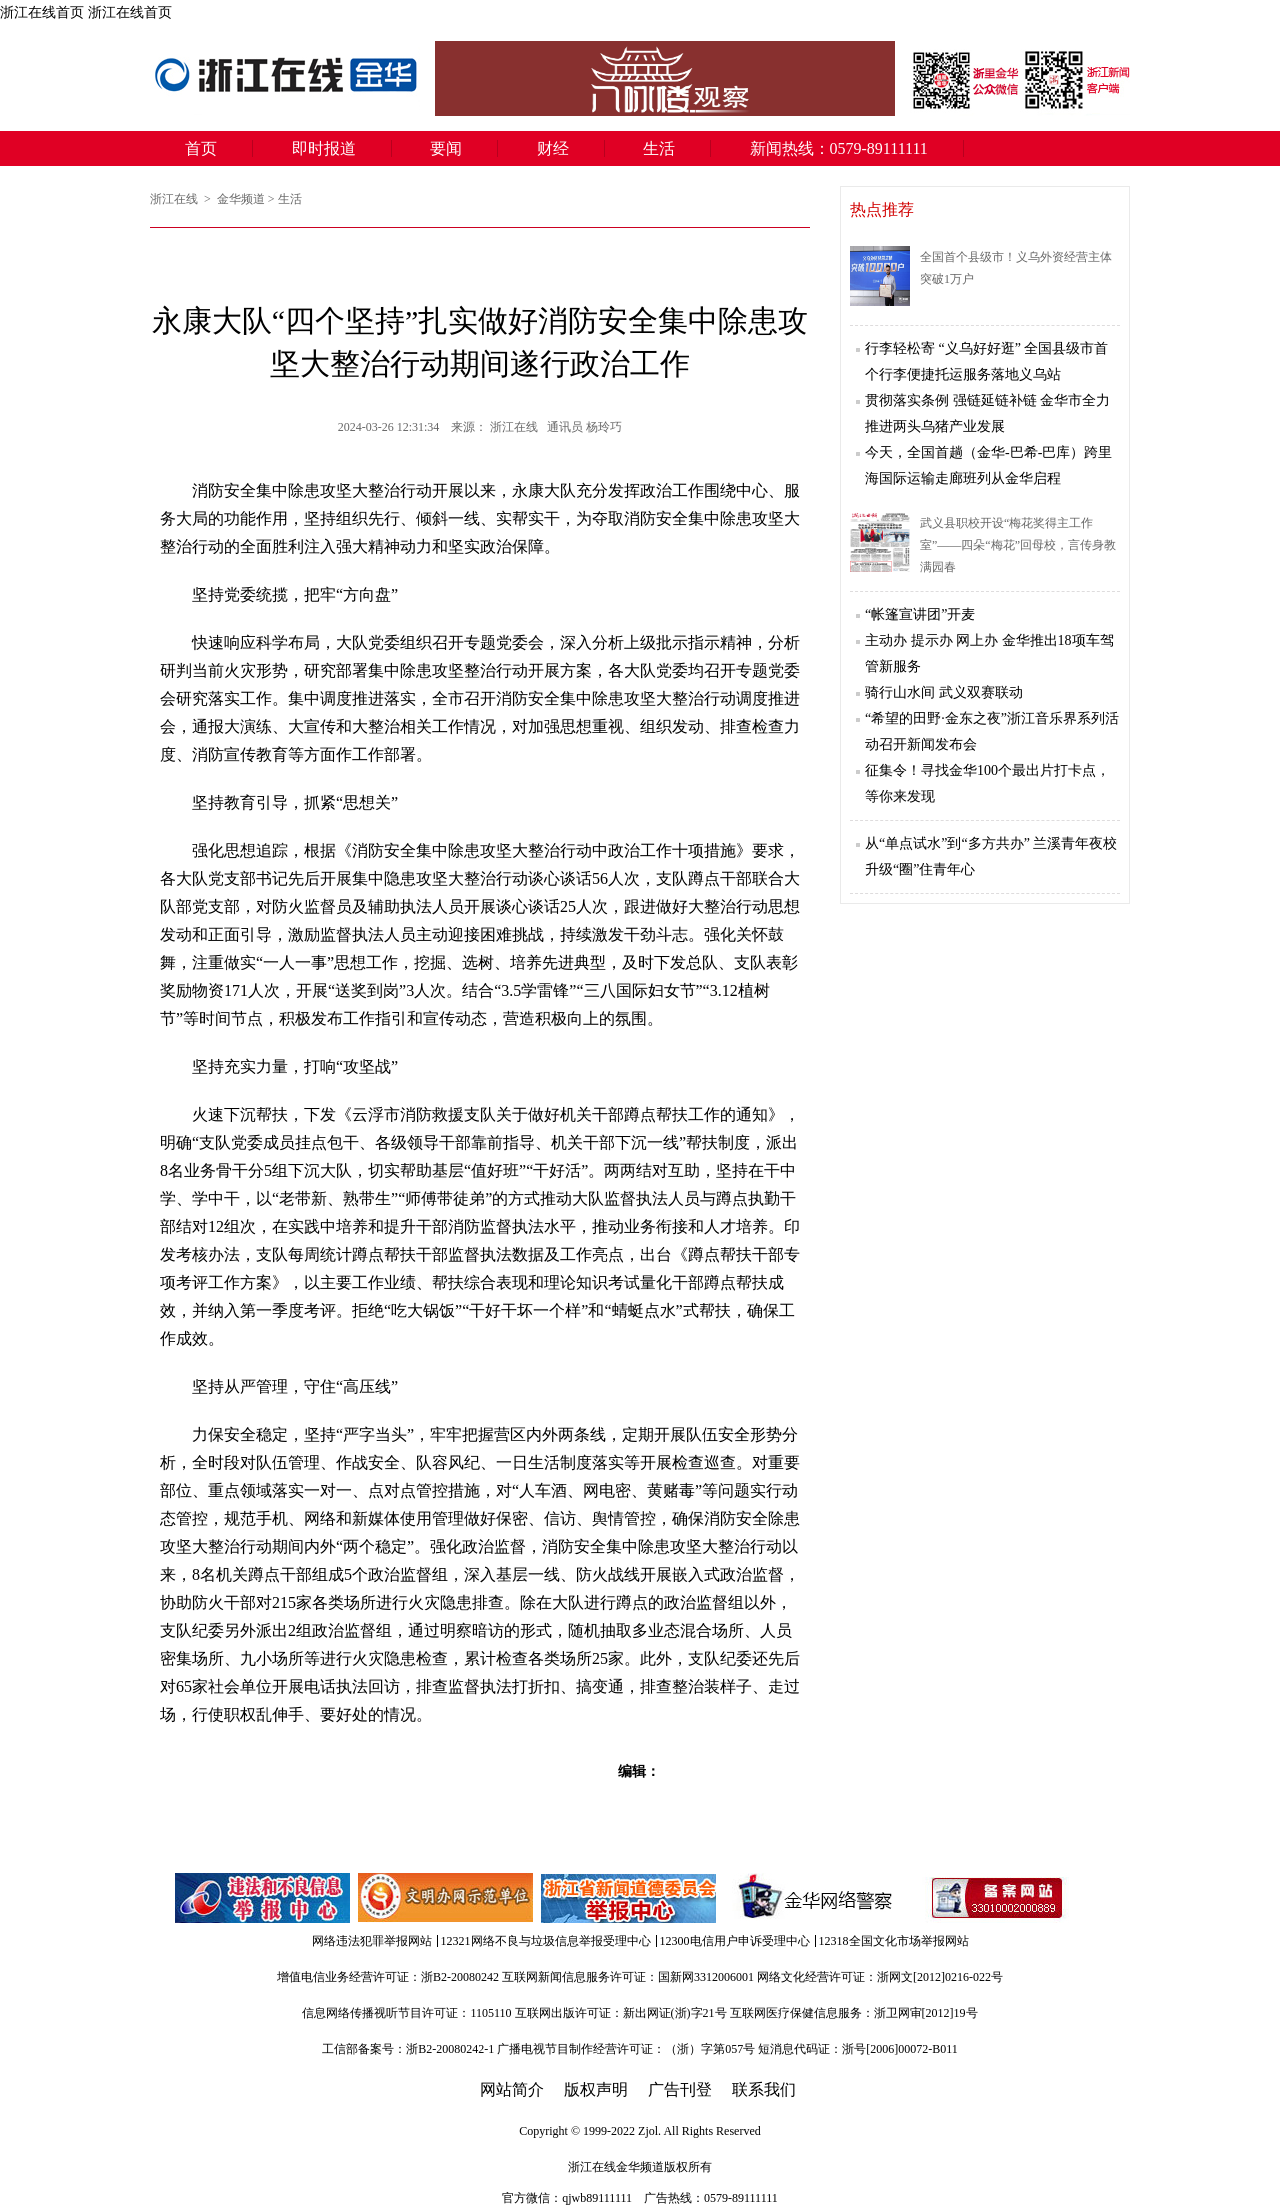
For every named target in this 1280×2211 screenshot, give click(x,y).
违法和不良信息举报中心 (264, 1898)
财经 (553, 148)
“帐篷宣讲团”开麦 (920, 614)
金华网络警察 (812, 1898)
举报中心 (630, 1898)
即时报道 (324, 148)
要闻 (446, 148)
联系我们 (764, 2089)
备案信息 (997, 1898)
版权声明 (596, 2089)
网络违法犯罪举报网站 (372, 1941)
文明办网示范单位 (447, 1898)
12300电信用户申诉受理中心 (735, 1941)
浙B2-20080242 (460, 1977)
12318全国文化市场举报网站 (894, 1941)
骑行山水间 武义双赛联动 (944, 692)
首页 (201, 148)
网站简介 (512, 2089)
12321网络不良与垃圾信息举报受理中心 (546, 1941)
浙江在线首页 (42, 12)
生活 (659, 148)
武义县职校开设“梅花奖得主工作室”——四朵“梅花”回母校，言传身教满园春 (1018, 545)
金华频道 (241, 199)
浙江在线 (175, 199)
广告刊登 (680, 2089)
